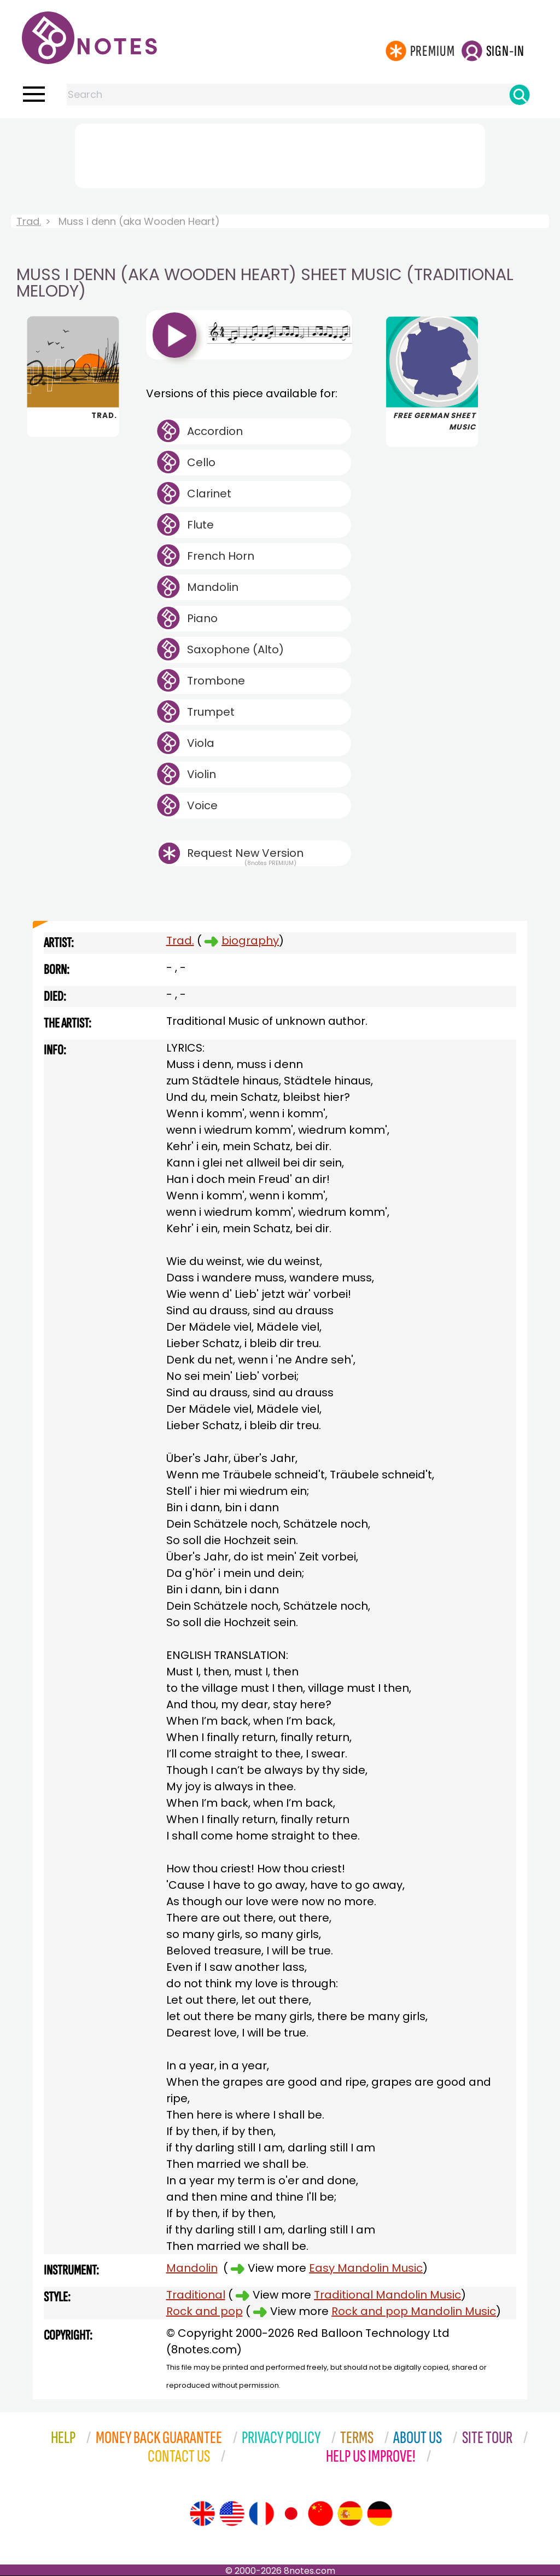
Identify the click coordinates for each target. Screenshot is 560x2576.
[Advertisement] (280, 153)
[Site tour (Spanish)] (350, 2513)
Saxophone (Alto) (235, 649)
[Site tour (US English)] (232, 2513)
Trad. (28, 221)
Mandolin (212, 587)
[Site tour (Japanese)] (291, 2513)
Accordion (215, 431)
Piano (202, 618)
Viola (200, 743)
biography (250, 940)
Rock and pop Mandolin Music (413, 2311)
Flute (200, 524)
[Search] (519, 94)
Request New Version (245, 853)
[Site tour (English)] (202, 2513)
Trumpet (211, 712)
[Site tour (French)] (261, 2513)
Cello (201, 462)
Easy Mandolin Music (366, 2268)
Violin (201, 774)
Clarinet (209, 493)
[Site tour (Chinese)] (320, 2513)
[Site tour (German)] (379, 2513)
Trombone (216, 680)
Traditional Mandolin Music (387, 2294)
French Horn (220, 556)
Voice (202, 805)
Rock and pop (204, 2311)
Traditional (195, 2294)
